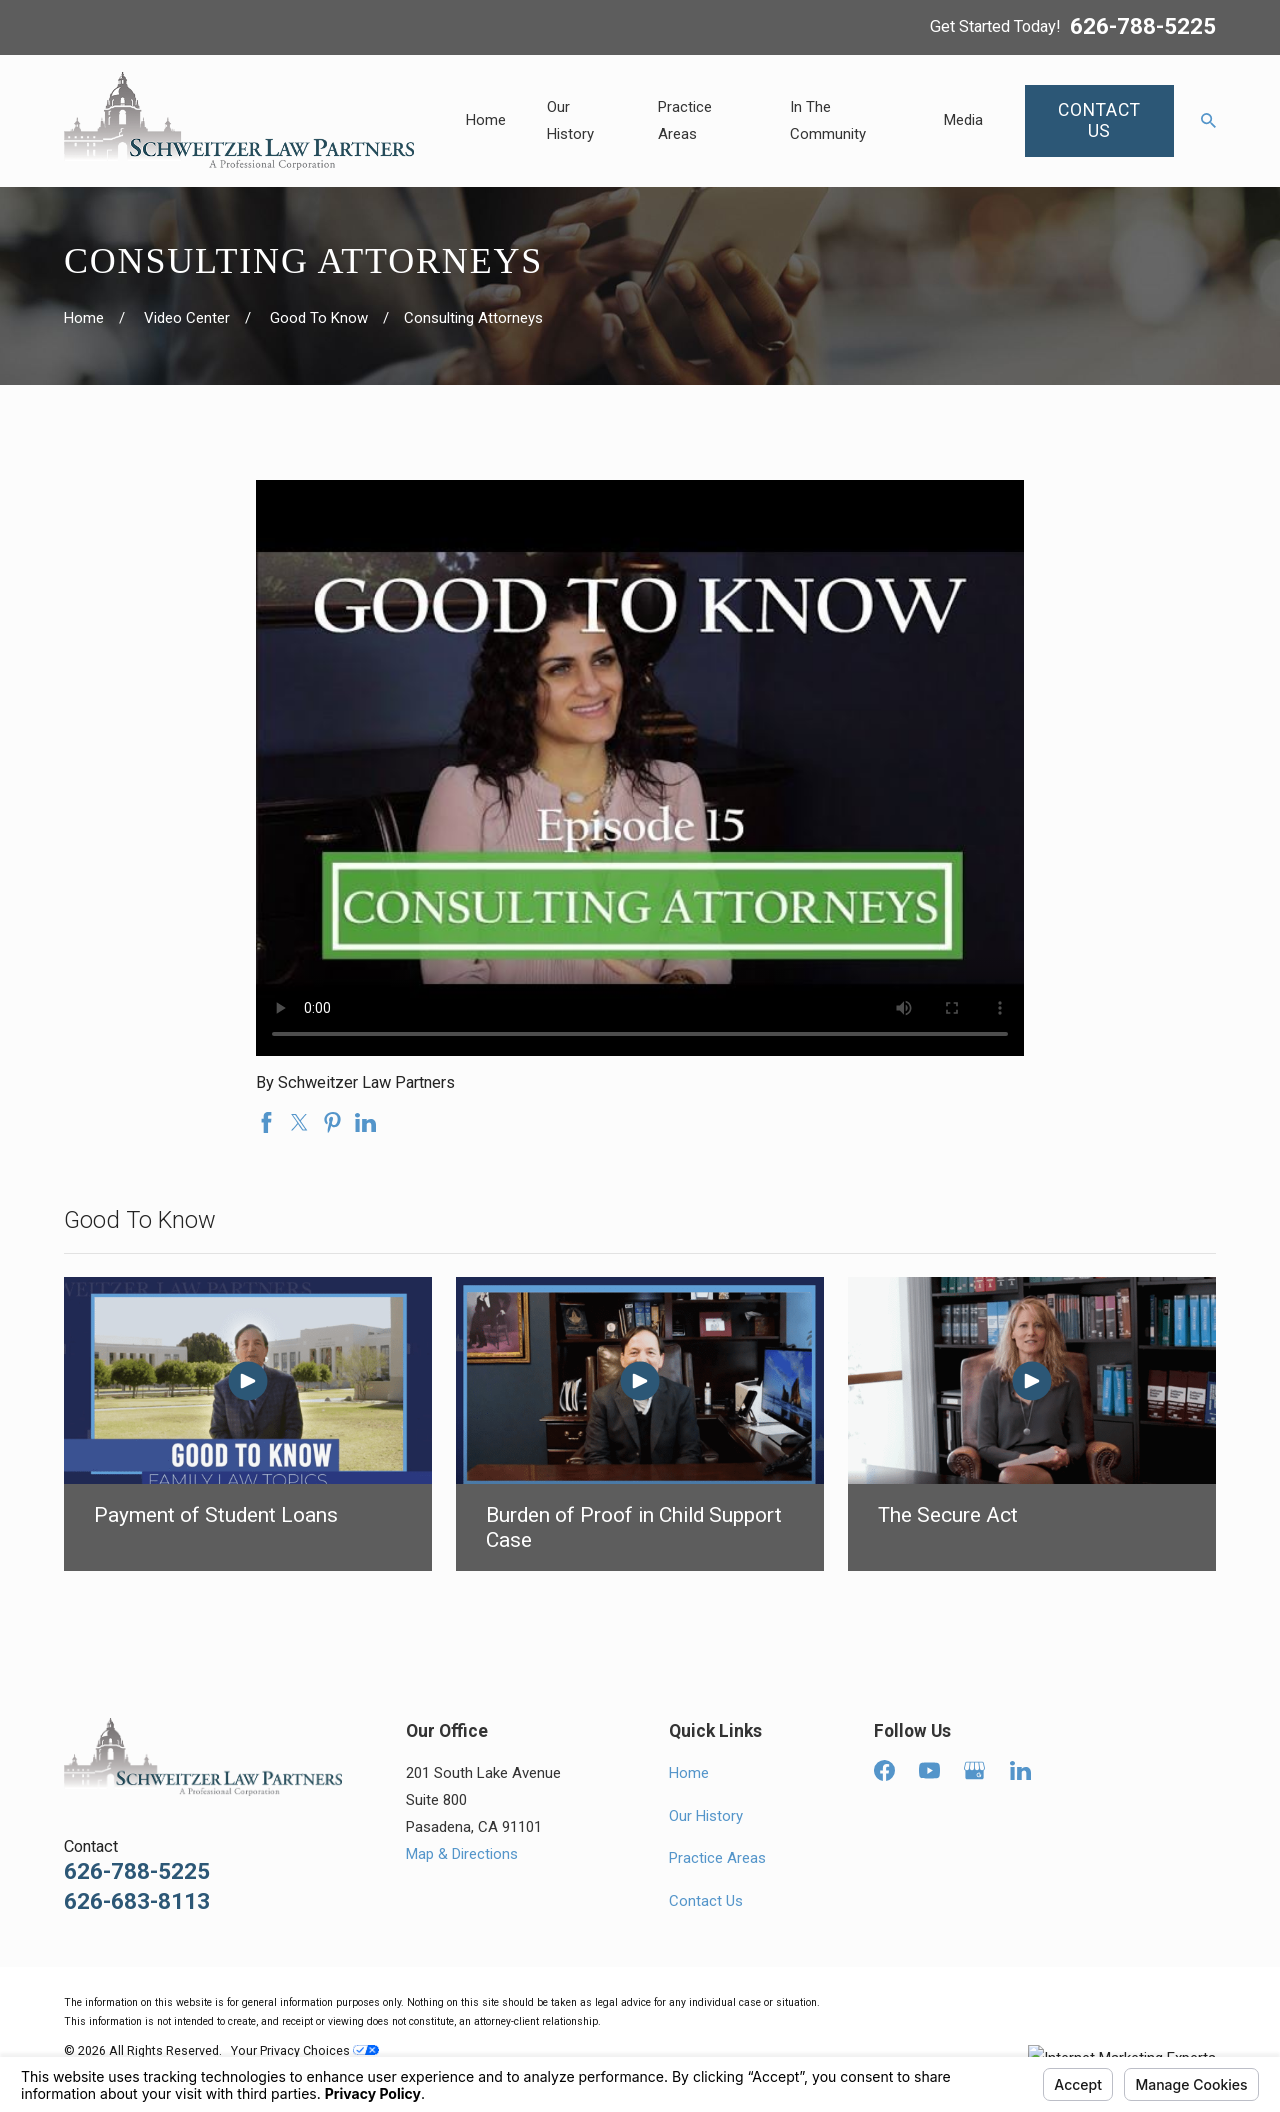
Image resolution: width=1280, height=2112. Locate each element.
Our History (706, 1816)
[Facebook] (884, 1770)
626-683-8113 (137, 1901)
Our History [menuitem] (570, 120)
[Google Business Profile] (974, 1770)
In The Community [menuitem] (828, 120)
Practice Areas (717, 1858)
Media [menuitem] (963, 120)
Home (689, 1773)
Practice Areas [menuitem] (685, 120)
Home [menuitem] (486, 120)
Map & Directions (462, 1854)
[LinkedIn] (1020, 1770)
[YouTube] (929, 1770)
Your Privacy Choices (305, 2050)
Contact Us (706, 1901)
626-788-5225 (1143, 27)
